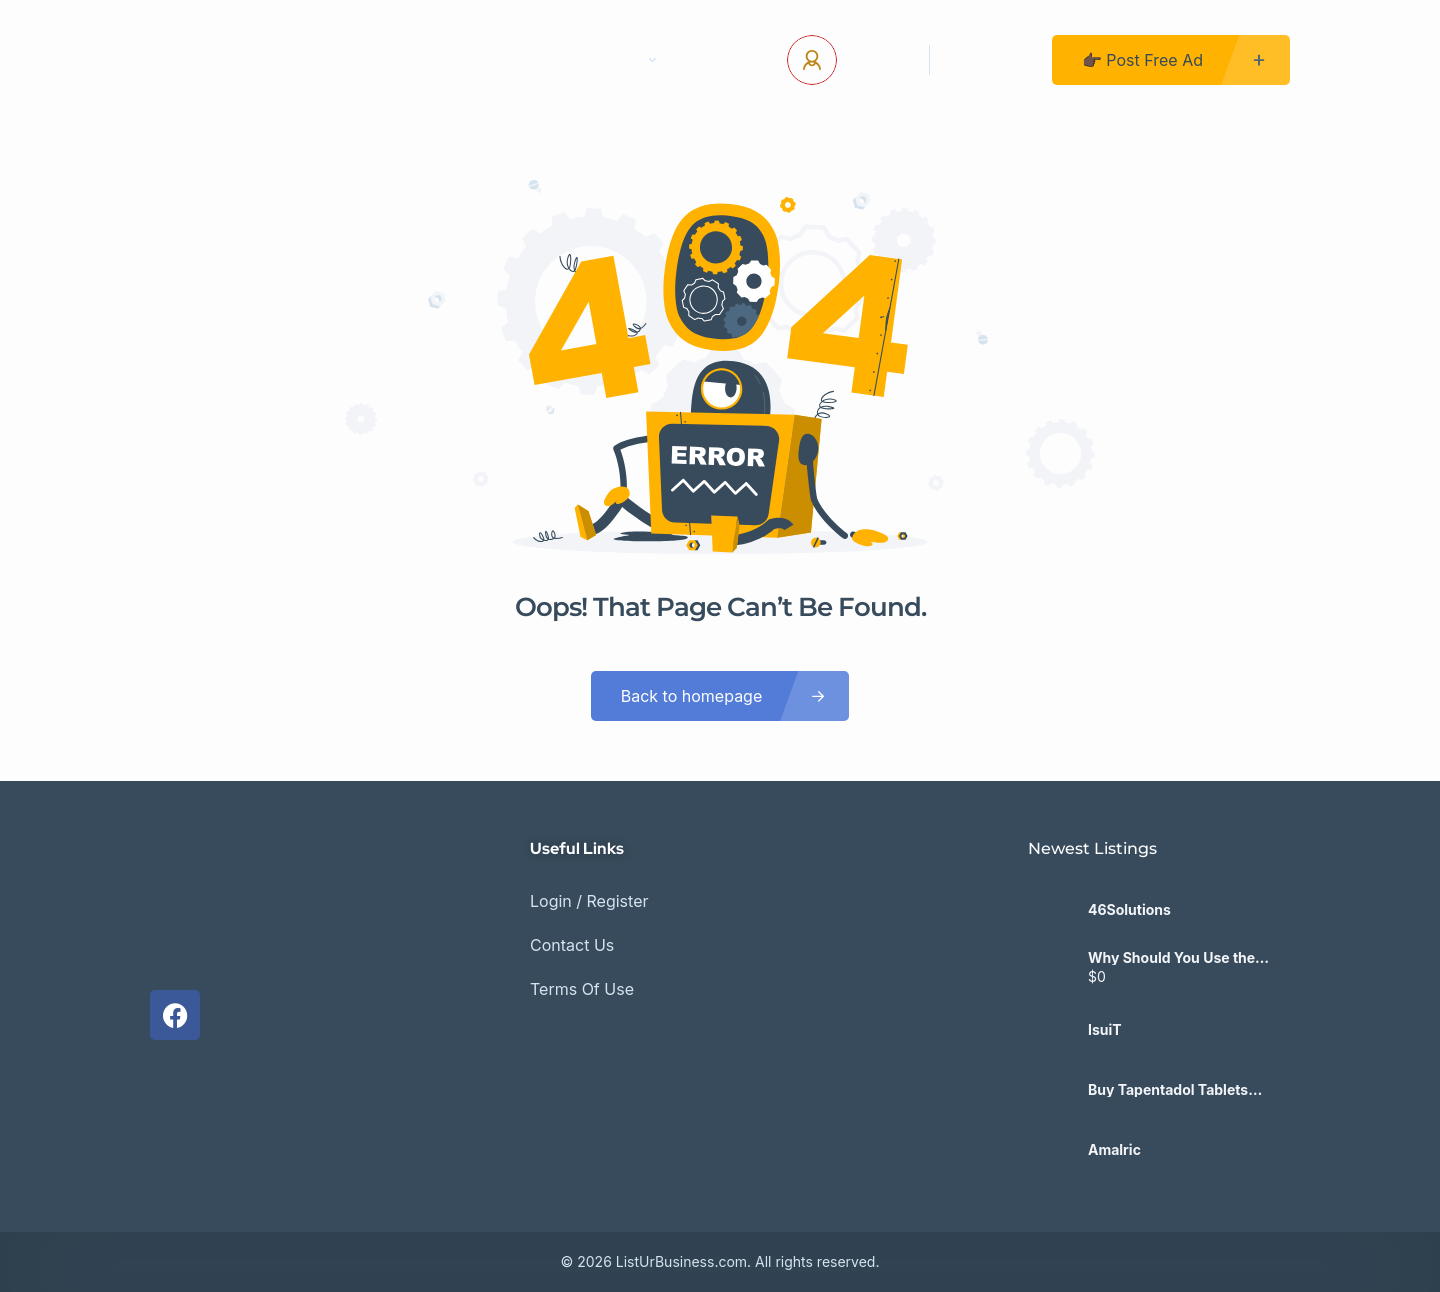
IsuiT (1105, 1030)
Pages (624, 60)
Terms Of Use (582, 989)
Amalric (1114, 1150)
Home (394, 60)
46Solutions (1129, 910)
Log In (875, 60)
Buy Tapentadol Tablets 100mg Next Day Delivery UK (1186, 1090)
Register (991, 60)
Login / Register (589, 901)
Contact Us (504, 60)
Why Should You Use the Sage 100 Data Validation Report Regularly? (1172, 958)
